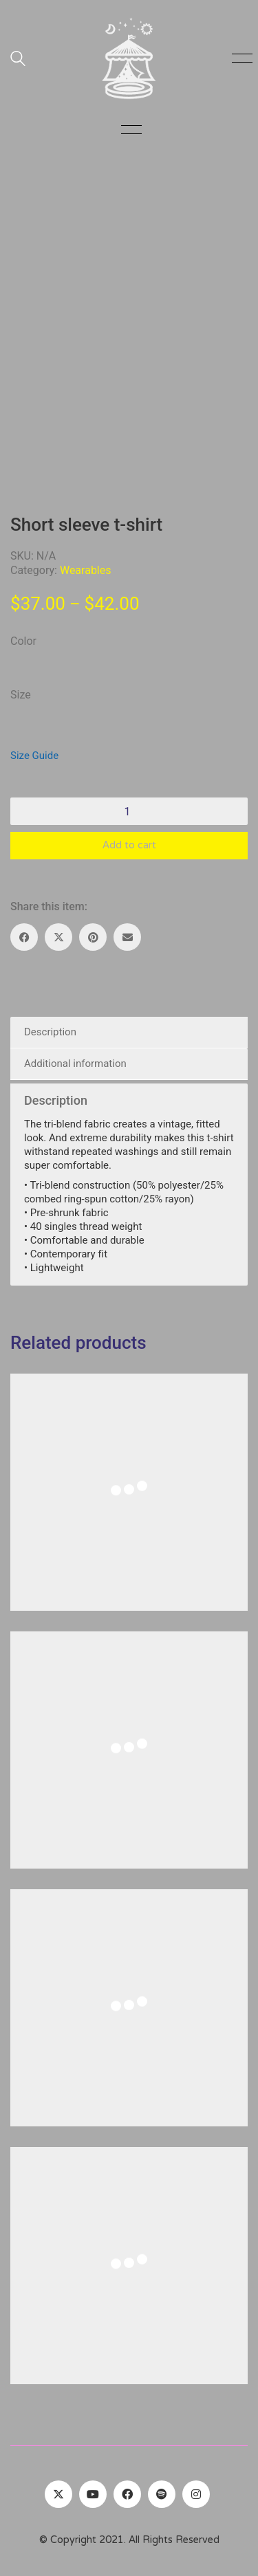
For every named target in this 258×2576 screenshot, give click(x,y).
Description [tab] (50, 1032)
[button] (240, 58)
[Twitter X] (58, 937)
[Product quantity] (129, 811)
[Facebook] (24, 937)
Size (20, 694)
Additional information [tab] (75, 1063)
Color (23, 641)
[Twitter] (58, 2494)
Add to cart (129, 846)
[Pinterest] (93, 937)
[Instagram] (196, 2494)
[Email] (127, 937)
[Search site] (17, 60)
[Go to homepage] (129, 58)
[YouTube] (93, 2494)
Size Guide (34, 755)
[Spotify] (161, 2494)
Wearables (85, 570)
